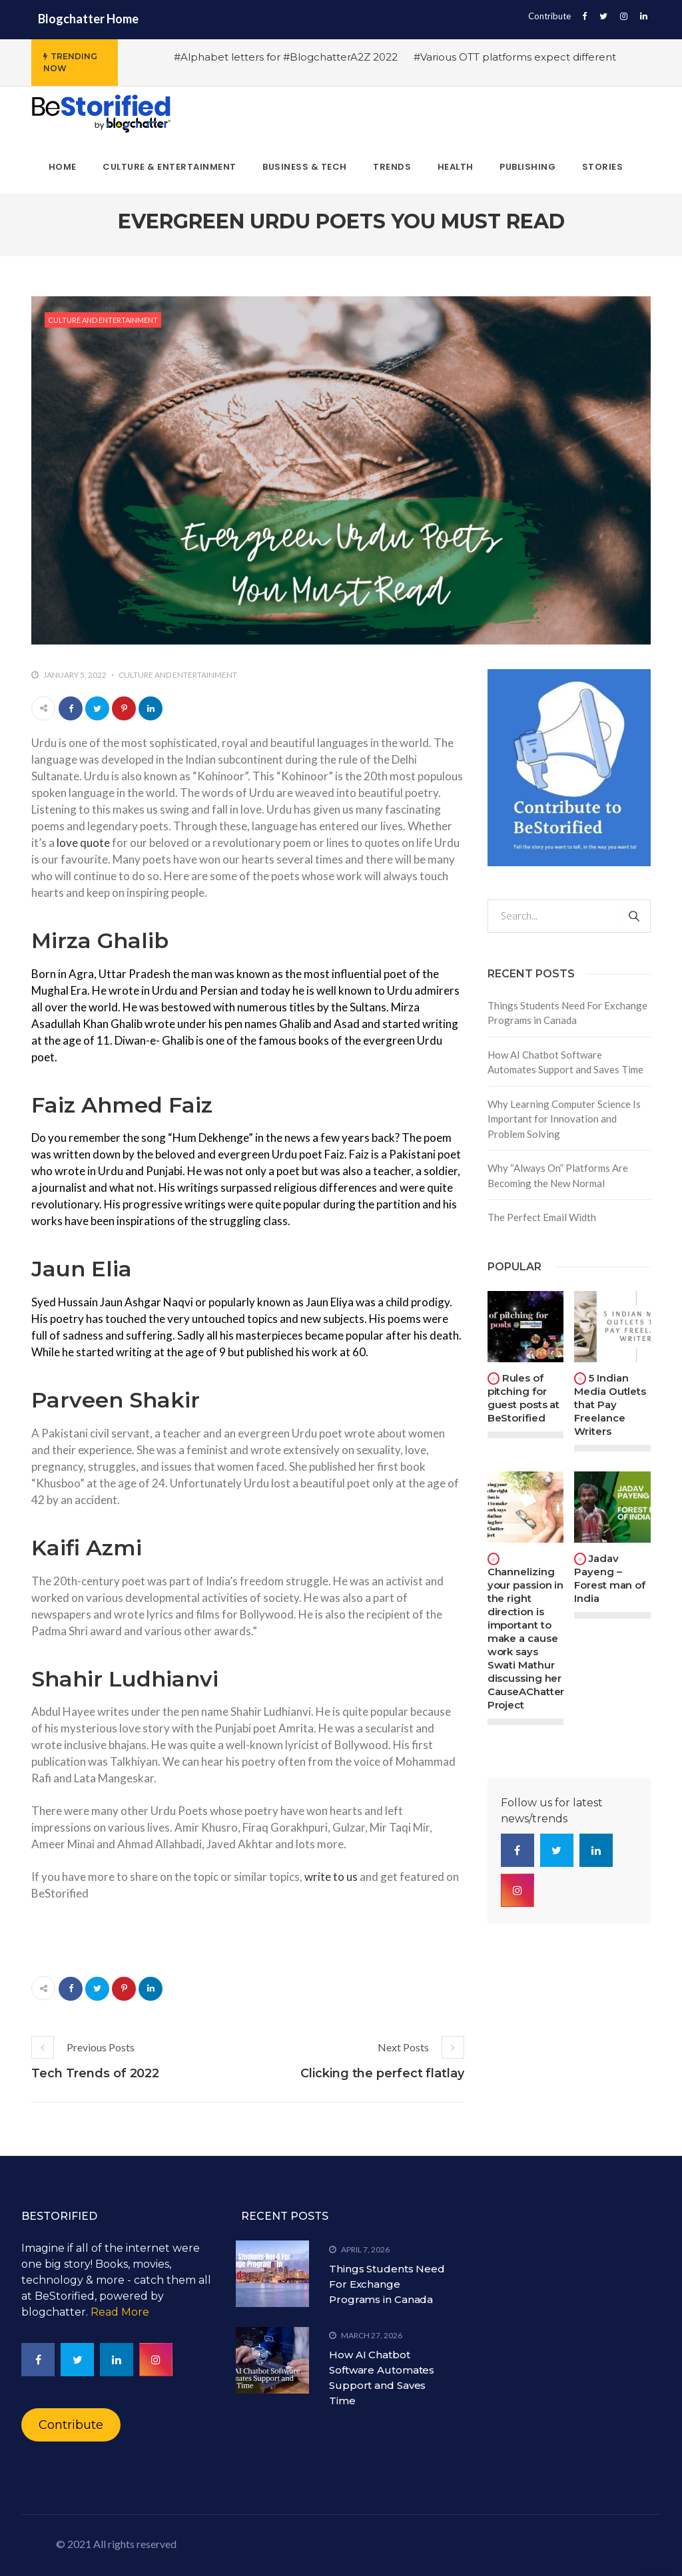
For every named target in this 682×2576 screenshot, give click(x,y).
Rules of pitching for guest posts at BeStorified (524, 1398)
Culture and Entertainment (103, 320)
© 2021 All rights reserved (116, 2543)
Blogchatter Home (88, 18)
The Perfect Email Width (542, 1217)
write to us (331, 1877)
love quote (83, 843)
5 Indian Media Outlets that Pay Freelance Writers (610, 1404)
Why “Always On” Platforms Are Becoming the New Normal (558, 1175)
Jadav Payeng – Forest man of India (609, 1578)
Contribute (549, 16)
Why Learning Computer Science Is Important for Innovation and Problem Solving (564, 1119)
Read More (120, 2312)
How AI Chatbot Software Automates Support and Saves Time (565, 1062)
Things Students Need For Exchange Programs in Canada (567, 1013)
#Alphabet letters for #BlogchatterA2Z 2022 (286, 57)
